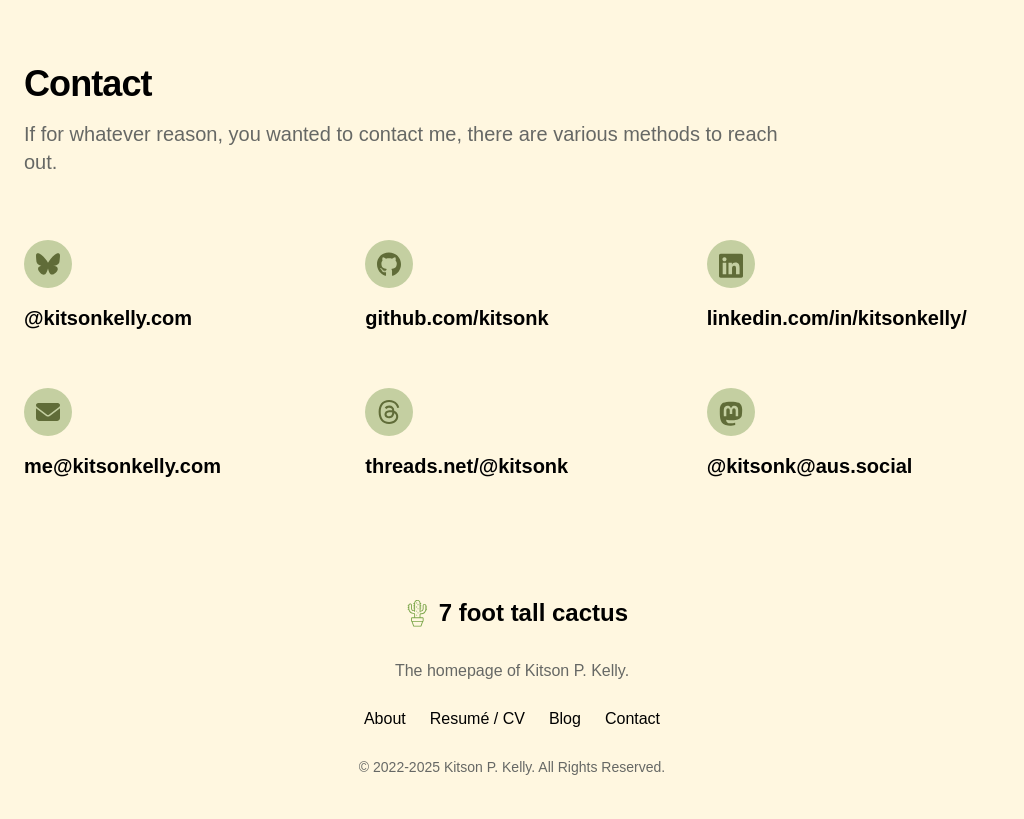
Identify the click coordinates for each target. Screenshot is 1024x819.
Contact (632, 718)
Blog (565, 718)
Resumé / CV (477, 718)
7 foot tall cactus (512, 613)
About (385, 718)
